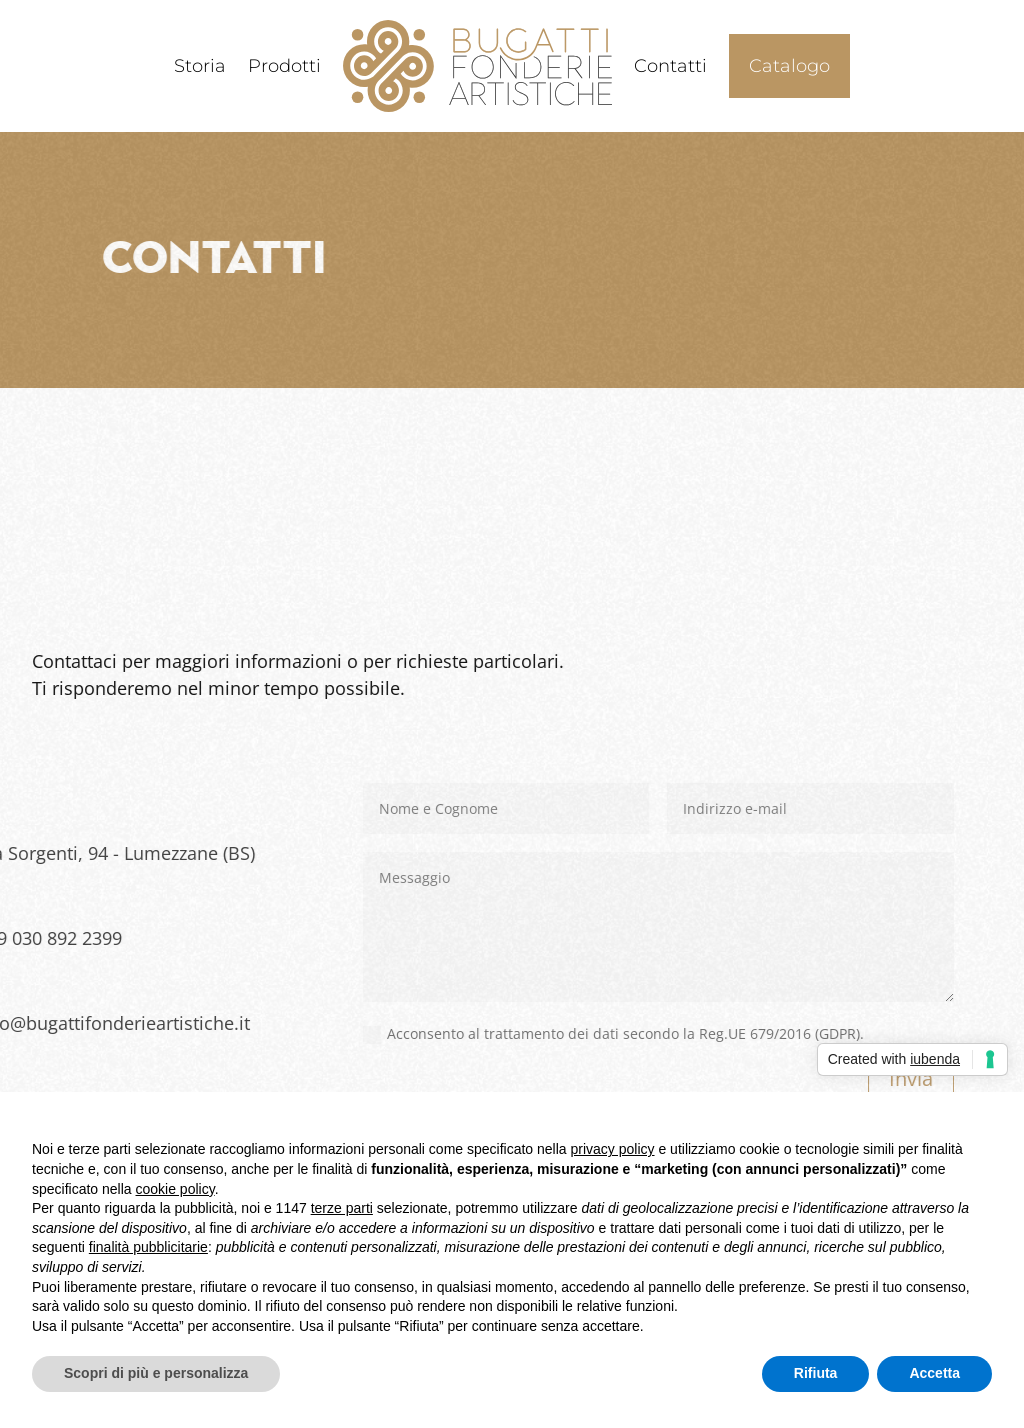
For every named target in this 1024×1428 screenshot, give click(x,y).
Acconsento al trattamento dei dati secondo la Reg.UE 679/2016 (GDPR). (421, 1034)
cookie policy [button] (175, 1189)
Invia (719, 1078)
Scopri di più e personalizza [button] (156, 1373)
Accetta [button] (934, 1373)
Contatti (670, 66)
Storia (200, 66)
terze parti (342, 1208)
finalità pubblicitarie (148, 1247)
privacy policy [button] (613, 1149)
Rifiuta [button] (816, 1373)
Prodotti (284, 66)
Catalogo (789, 66)
